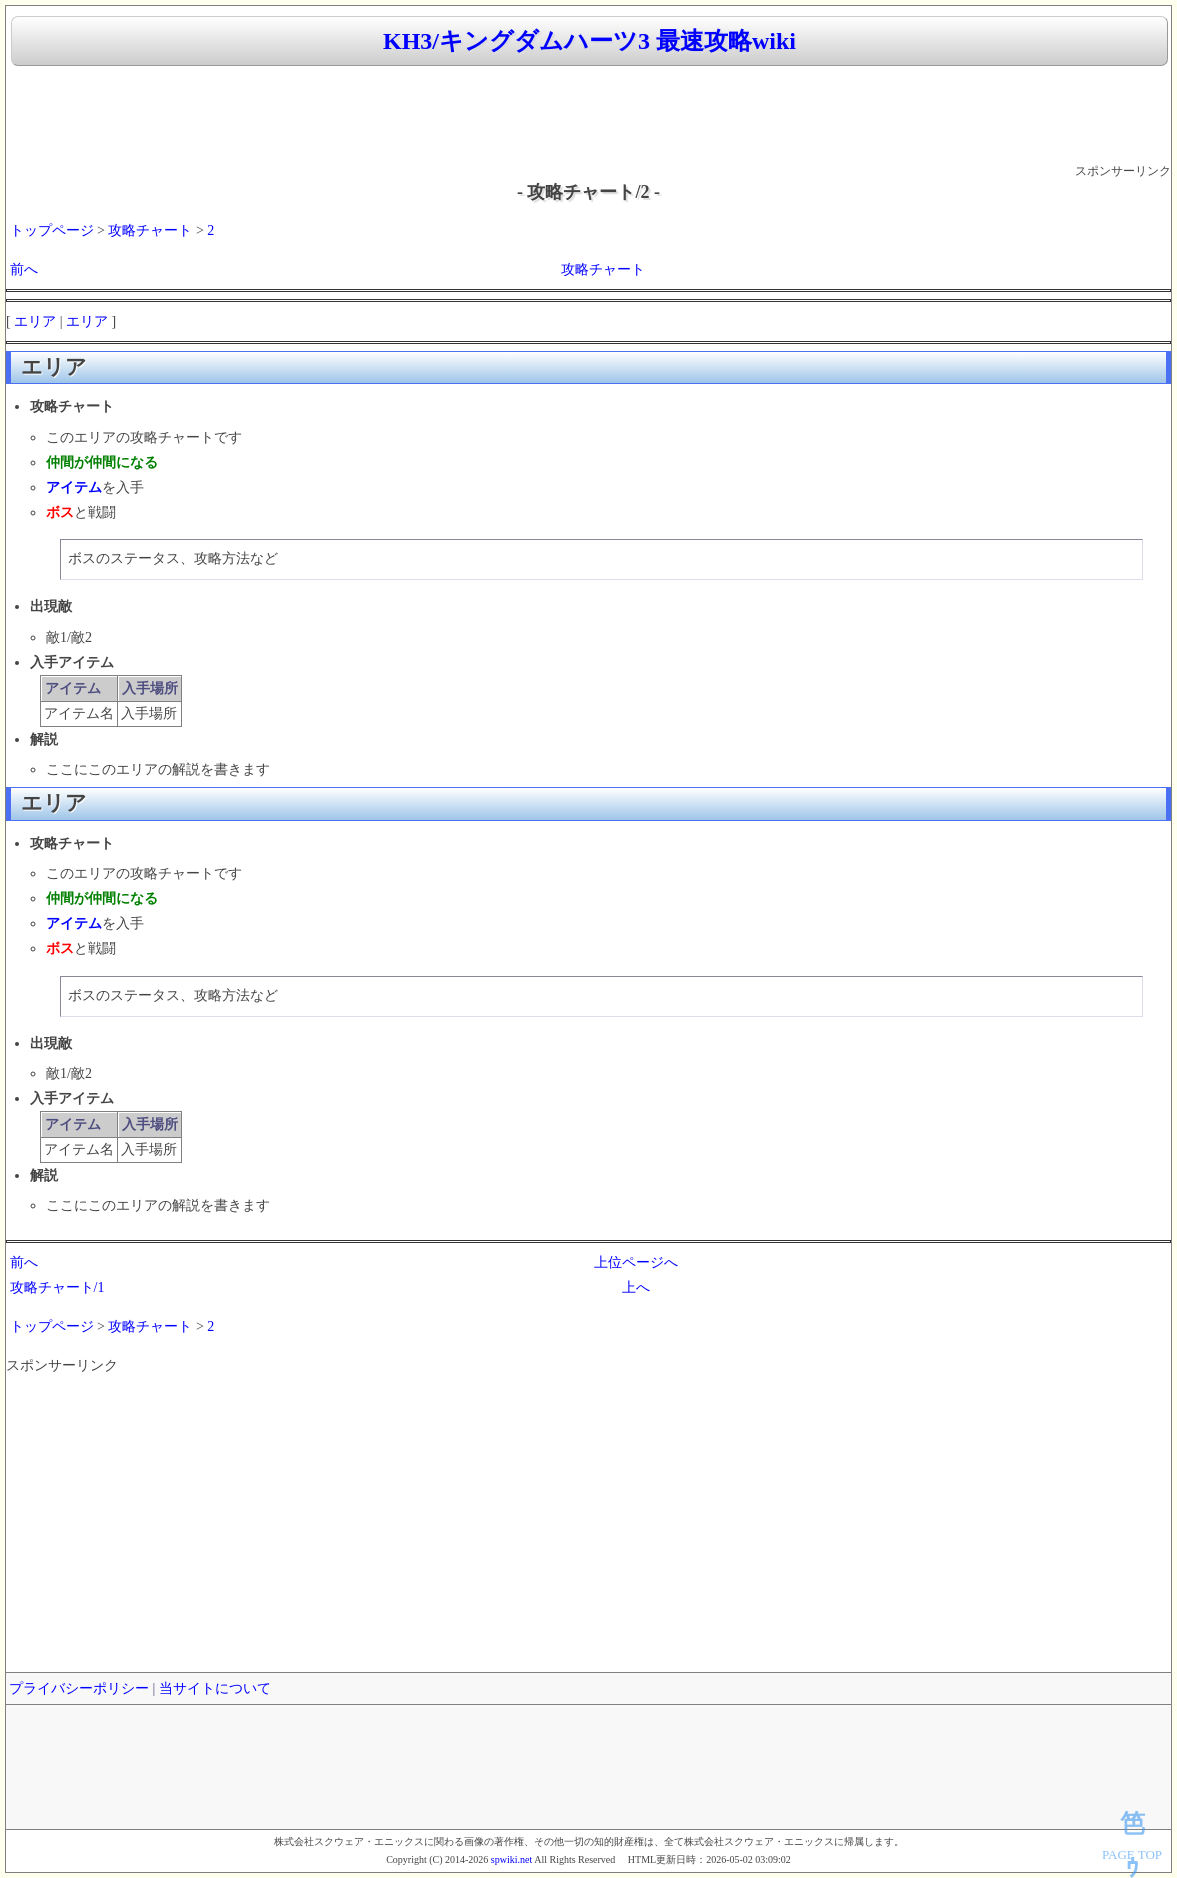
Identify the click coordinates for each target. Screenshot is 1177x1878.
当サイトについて (215, 1688)
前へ (24, 269)
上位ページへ (636, 1262)
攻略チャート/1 (57, 1287)
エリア (35, 321)
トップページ (52, 230)
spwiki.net (511, 1859)
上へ (636, 1287)
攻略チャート (150, 230)
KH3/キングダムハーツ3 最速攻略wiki (589, 41)
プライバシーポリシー (79, 1688)
